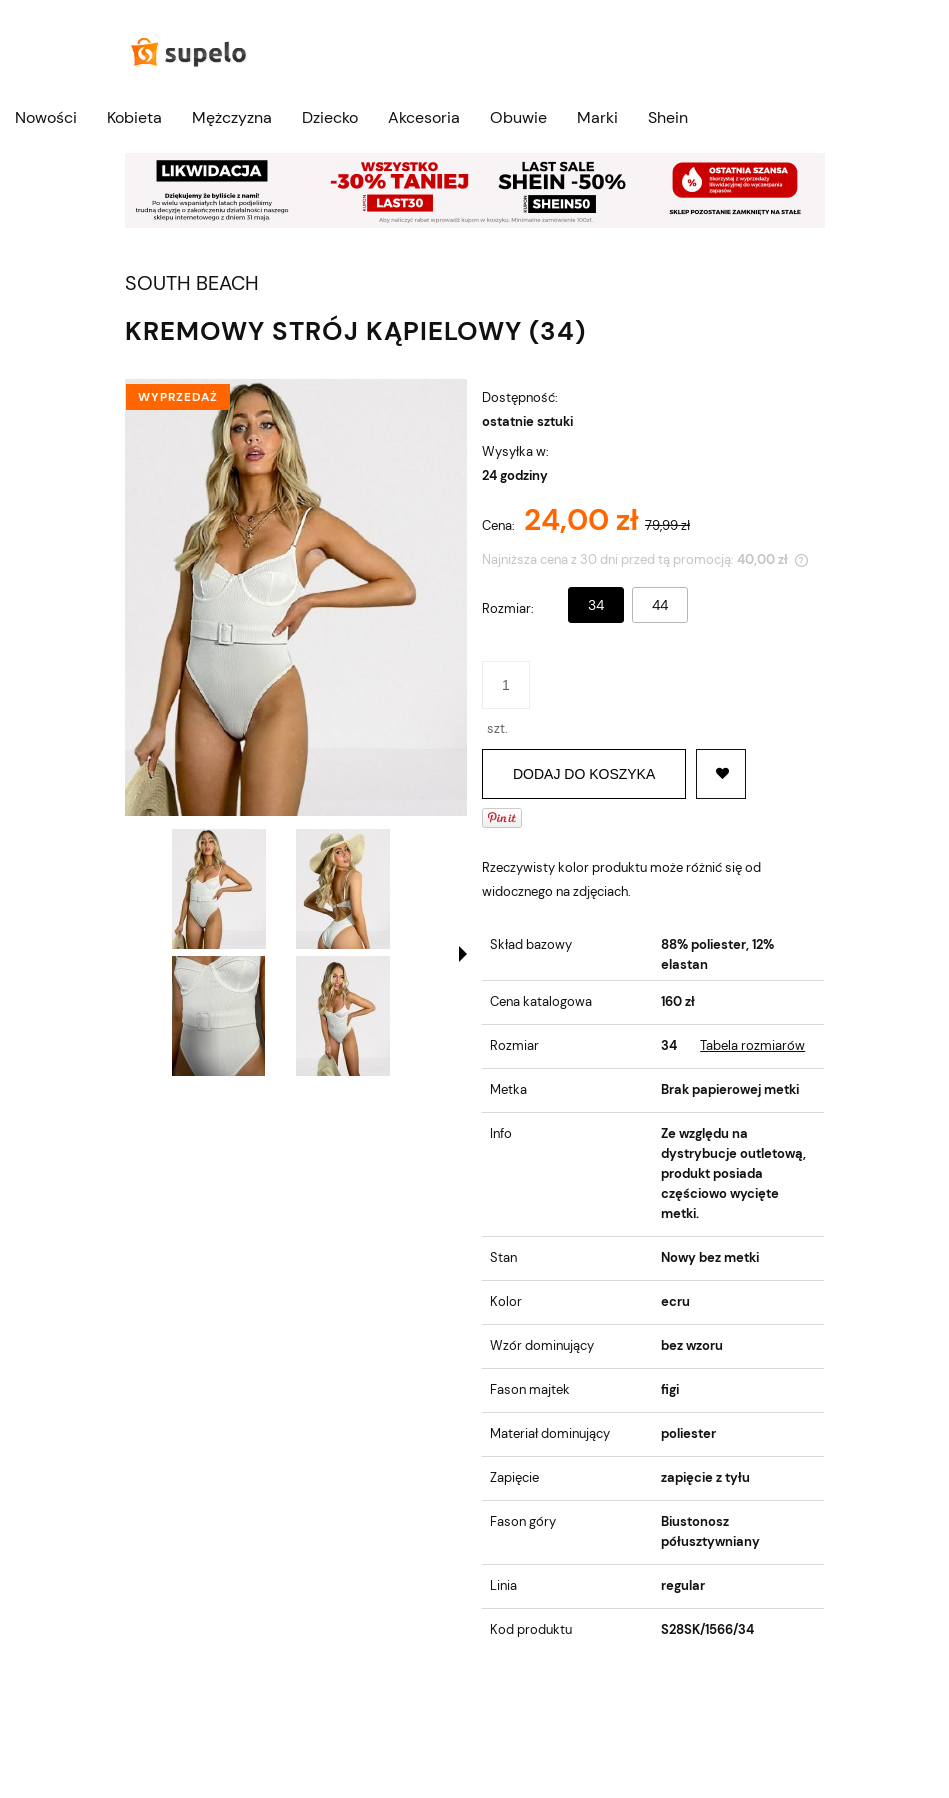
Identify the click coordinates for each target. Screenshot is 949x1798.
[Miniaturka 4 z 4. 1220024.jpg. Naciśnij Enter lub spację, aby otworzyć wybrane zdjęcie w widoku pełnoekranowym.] (343, 1016)
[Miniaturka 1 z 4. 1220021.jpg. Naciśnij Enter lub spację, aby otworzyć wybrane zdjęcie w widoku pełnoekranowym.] (219, 889)
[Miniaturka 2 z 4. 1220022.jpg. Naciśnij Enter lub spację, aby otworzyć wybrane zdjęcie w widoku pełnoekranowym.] (343, 889)
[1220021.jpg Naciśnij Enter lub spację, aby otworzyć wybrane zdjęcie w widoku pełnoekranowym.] (296, 597)
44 (660, 605)
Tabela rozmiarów (752, 1045)
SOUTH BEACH (192, 283)
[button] (463, 954)
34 (596, 605)
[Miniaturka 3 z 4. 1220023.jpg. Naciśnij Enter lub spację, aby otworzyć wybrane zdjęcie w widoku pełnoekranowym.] (218, 1016)
